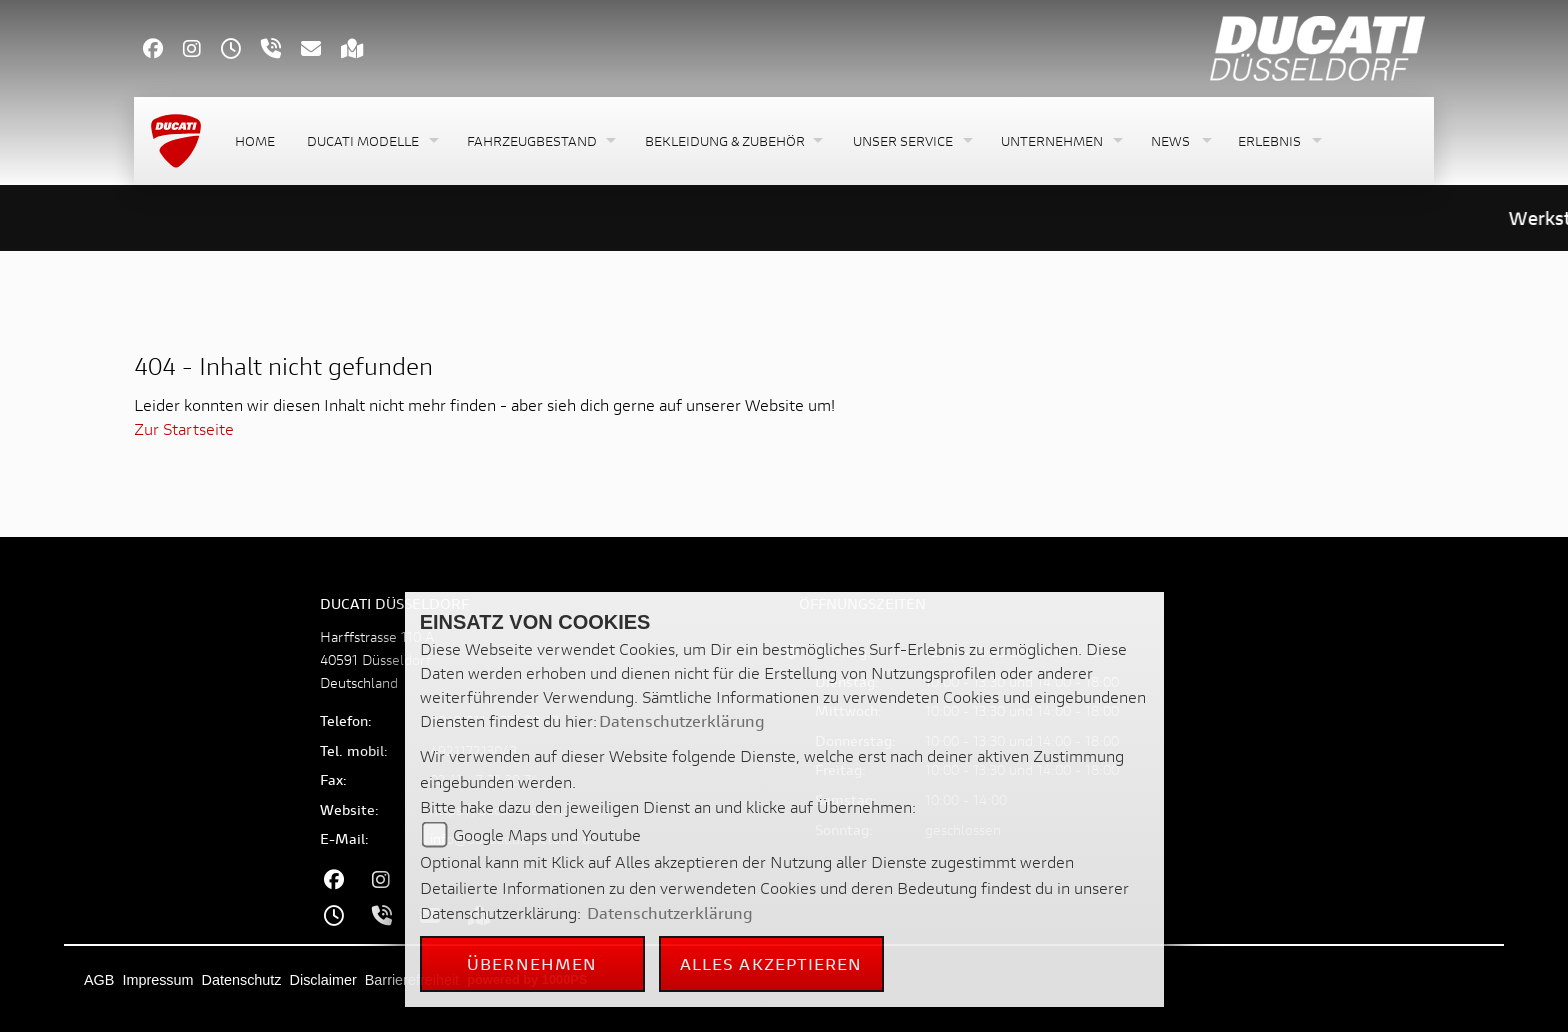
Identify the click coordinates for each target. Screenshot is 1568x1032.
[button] (371, 141)
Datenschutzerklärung (682, 720)
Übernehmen (532, 963)
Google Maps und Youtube (547, 834)
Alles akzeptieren (771, 963)
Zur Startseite (184, 428)
